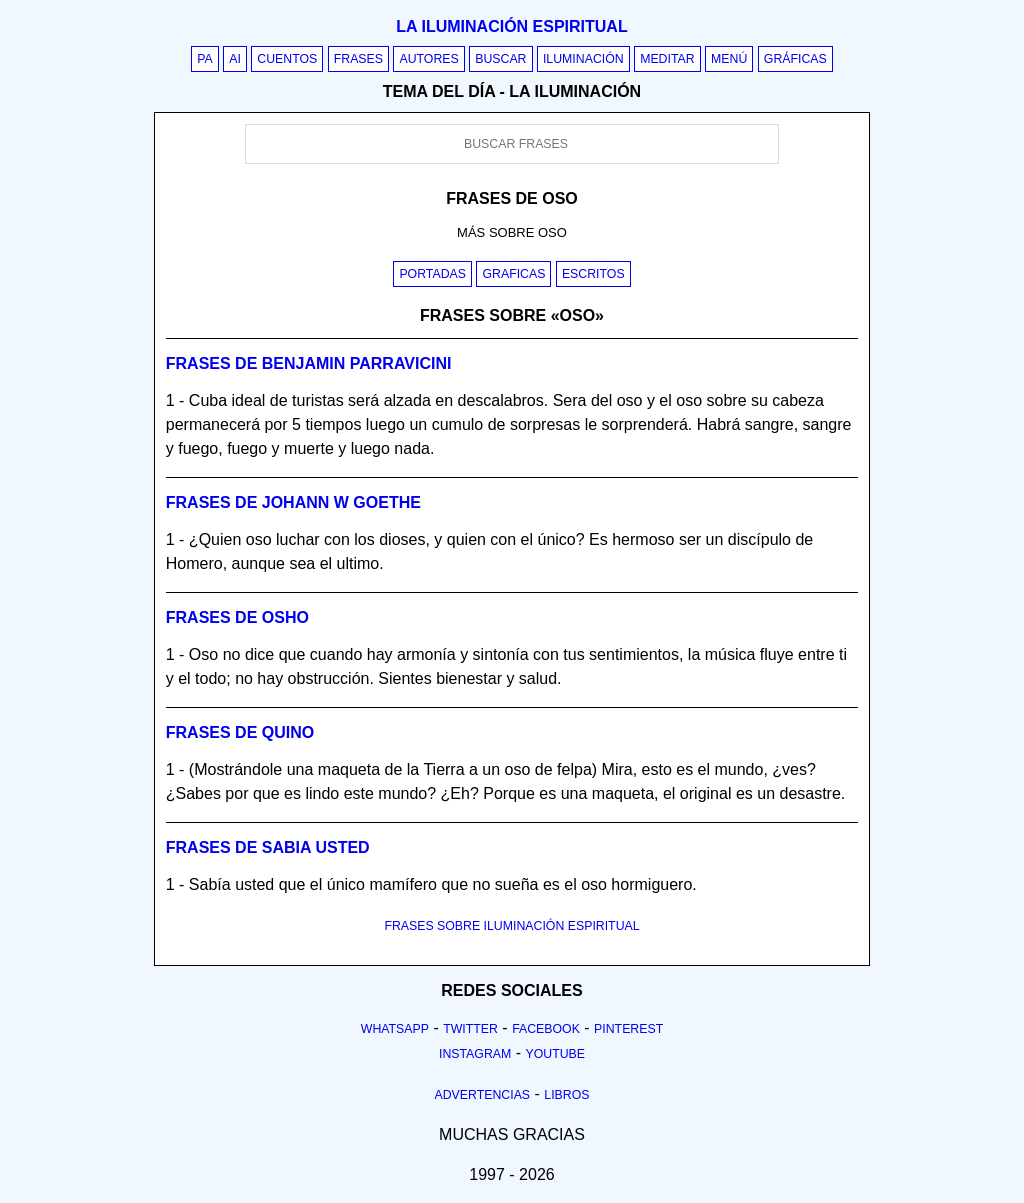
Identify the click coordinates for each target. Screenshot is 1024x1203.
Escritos (593, 274)
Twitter (470, 1029)
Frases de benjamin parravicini (309, 363)
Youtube (555, 1054)
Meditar (667, 59)
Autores (428, 59)
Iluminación (583, 59)
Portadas (432, 274)
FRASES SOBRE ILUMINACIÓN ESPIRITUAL (511, 926)
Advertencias (483, 1095)
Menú (729, 59)
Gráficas (795, 59)
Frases (358, 59)
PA (205, 59)
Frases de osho (237, 617)
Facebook (546, 1029)
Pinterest (628, 1029)
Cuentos (287, 59)
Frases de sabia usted (268, 847)
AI (235, 59)
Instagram (475, 1054)
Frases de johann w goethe (293, 502)
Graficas (513, 274)
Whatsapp (395, 1029)
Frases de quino (240, 732)
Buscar (500, 59)
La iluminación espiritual (511, 26)
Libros (566, 1095)
